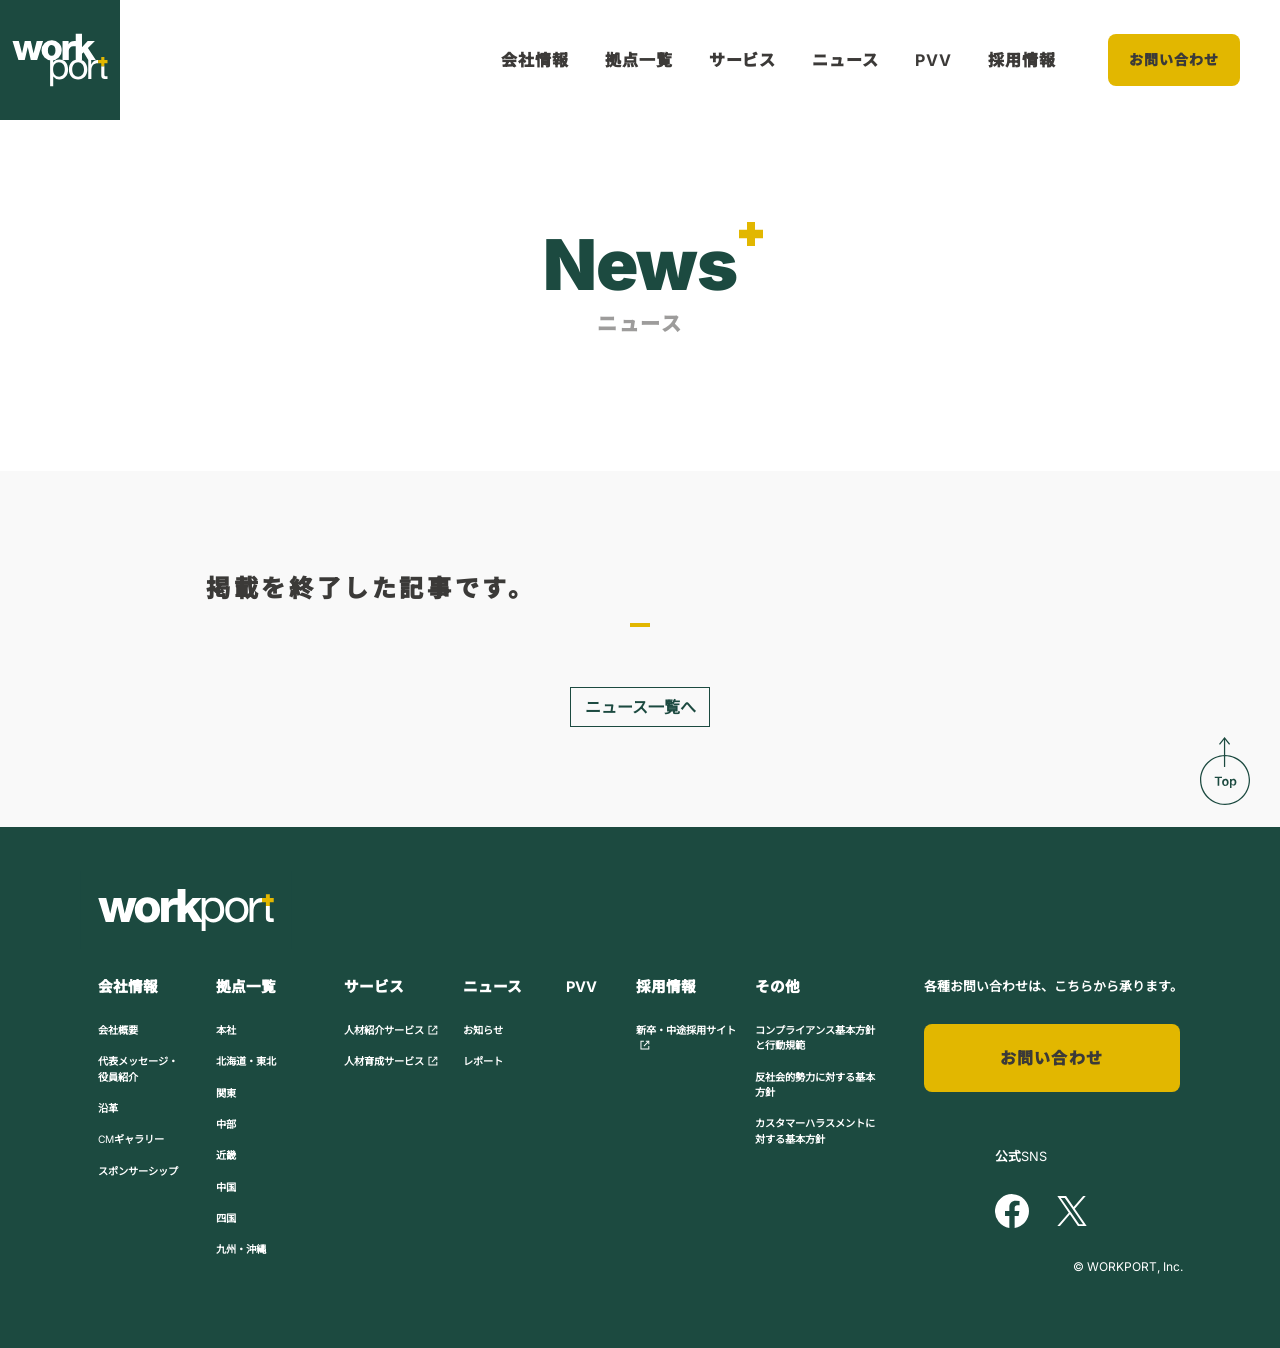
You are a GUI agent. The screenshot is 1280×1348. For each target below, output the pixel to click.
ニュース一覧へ (640, 707)
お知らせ (483, 1030)
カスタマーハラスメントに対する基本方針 (815, 1130)
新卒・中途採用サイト (686, 1037)
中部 (226, 1124)
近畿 (226, 1155)
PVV (933, 60)
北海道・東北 (246, 1061)
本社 (226, 1030)
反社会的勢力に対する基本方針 (815, 1084)
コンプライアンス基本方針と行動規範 (815, 1037)
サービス (743, 60)
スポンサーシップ (138, 1171)
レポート (483, 1061)
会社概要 (118, 1030)
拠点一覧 (639, 60)
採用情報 (1022, 60)
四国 (226, 1218)
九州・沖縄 (241, 1249)
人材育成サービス (391, 1061)
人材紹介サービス (391, 1030)
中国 (226, 1187)
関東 (226, 1093)
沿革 (108, 1108)
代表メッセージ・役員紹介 (138, 1068)
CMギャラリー (131, 1139)
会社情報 (535, 60)
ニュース (845, 60)
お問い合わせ (1174, 59)
